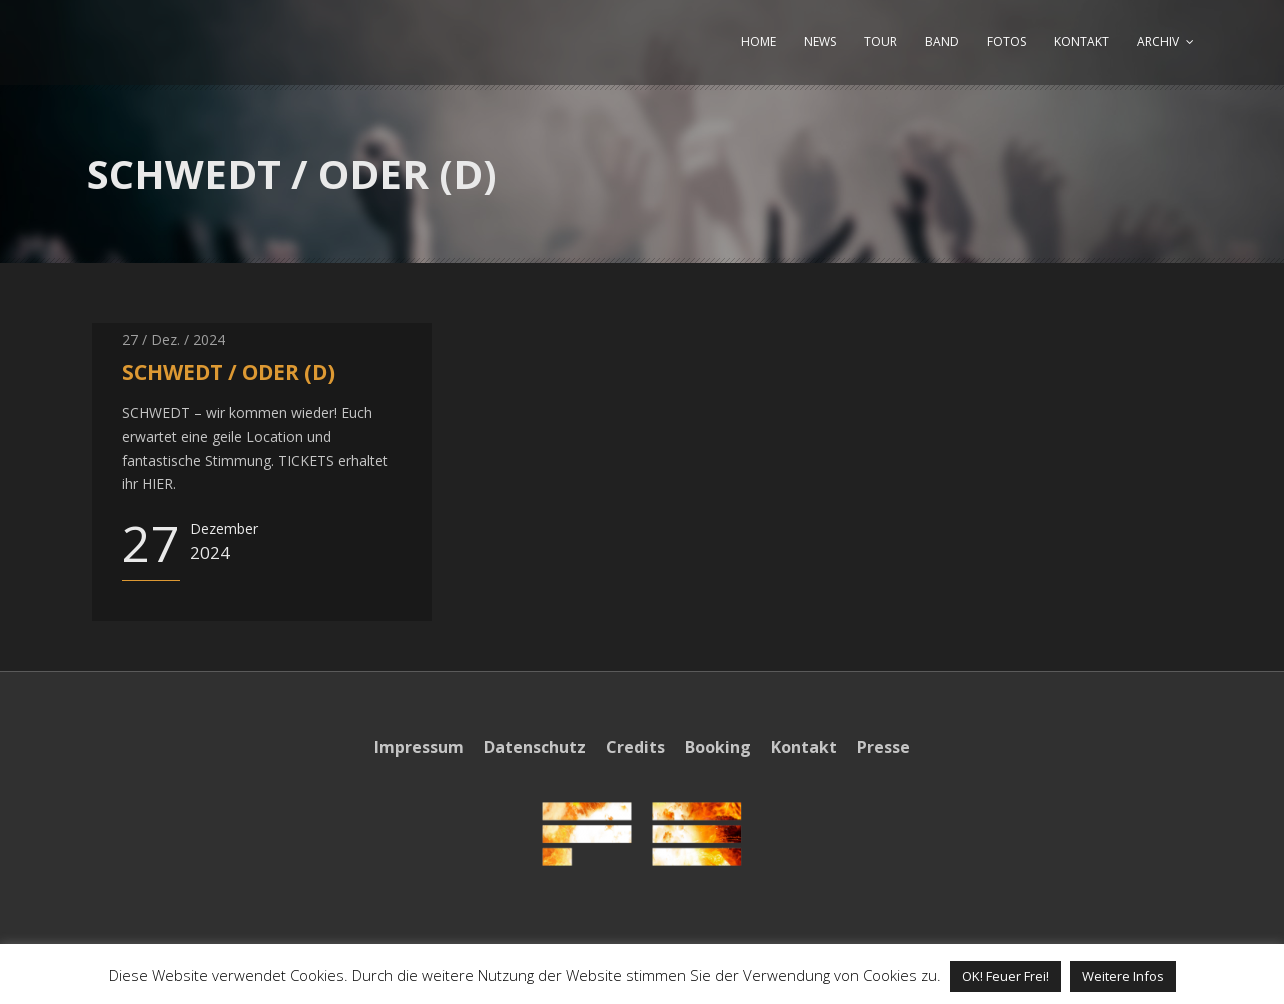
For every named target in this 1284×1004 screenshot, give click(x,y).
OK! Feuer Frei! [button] (1005, 976)
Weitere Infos (1123, 976)
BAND (942, 41)
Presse (883, 747)
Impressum (419, 747)
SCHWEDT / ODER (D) (228, 372)
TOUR (880, 41)
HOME (758, 41)
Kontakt (804, 747)
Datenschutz (535, 747)
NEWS (820, 41)
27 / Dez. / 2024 (173, 339)
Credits (635, 747)
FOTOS (1006, 41)
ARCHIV (1158, 41)
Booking (718, 747)
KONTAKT (1081, 41)
